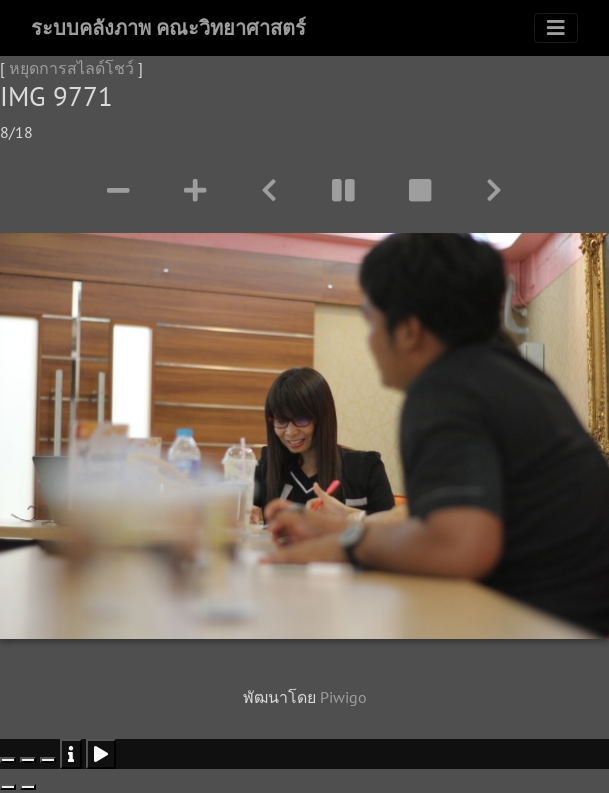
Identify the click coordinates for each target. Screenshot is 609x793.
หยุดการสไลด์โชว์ (71, 68)
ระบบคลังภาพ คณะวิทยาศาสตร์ (168, 28)
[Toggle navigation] (556, 28)
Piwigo (343, 697)
